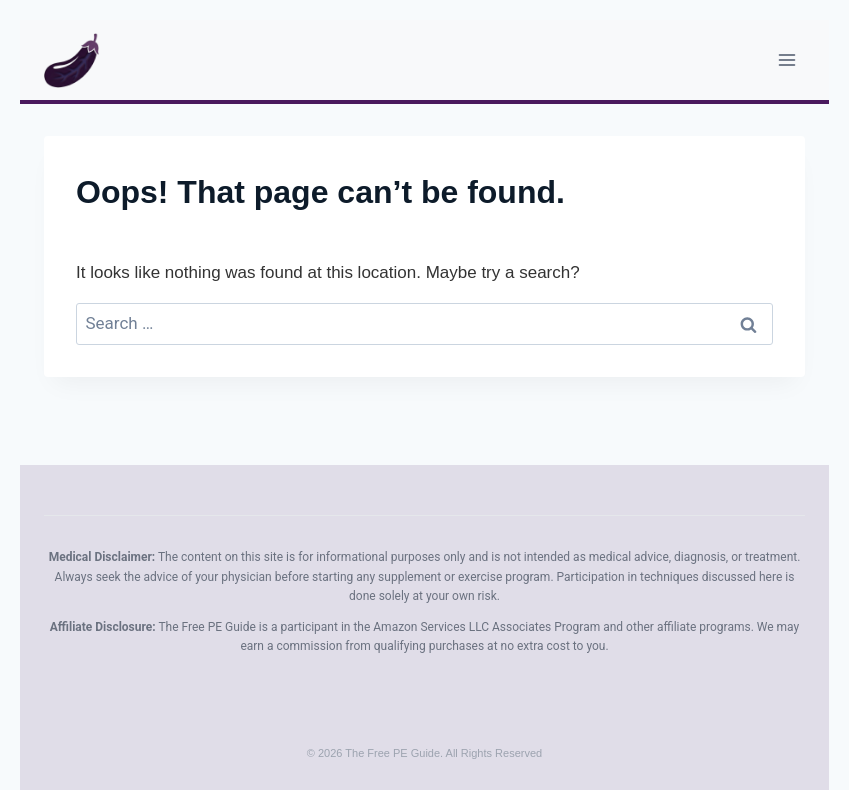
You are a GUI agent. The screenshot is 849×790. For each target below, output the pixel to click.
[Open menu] (786, 59)
